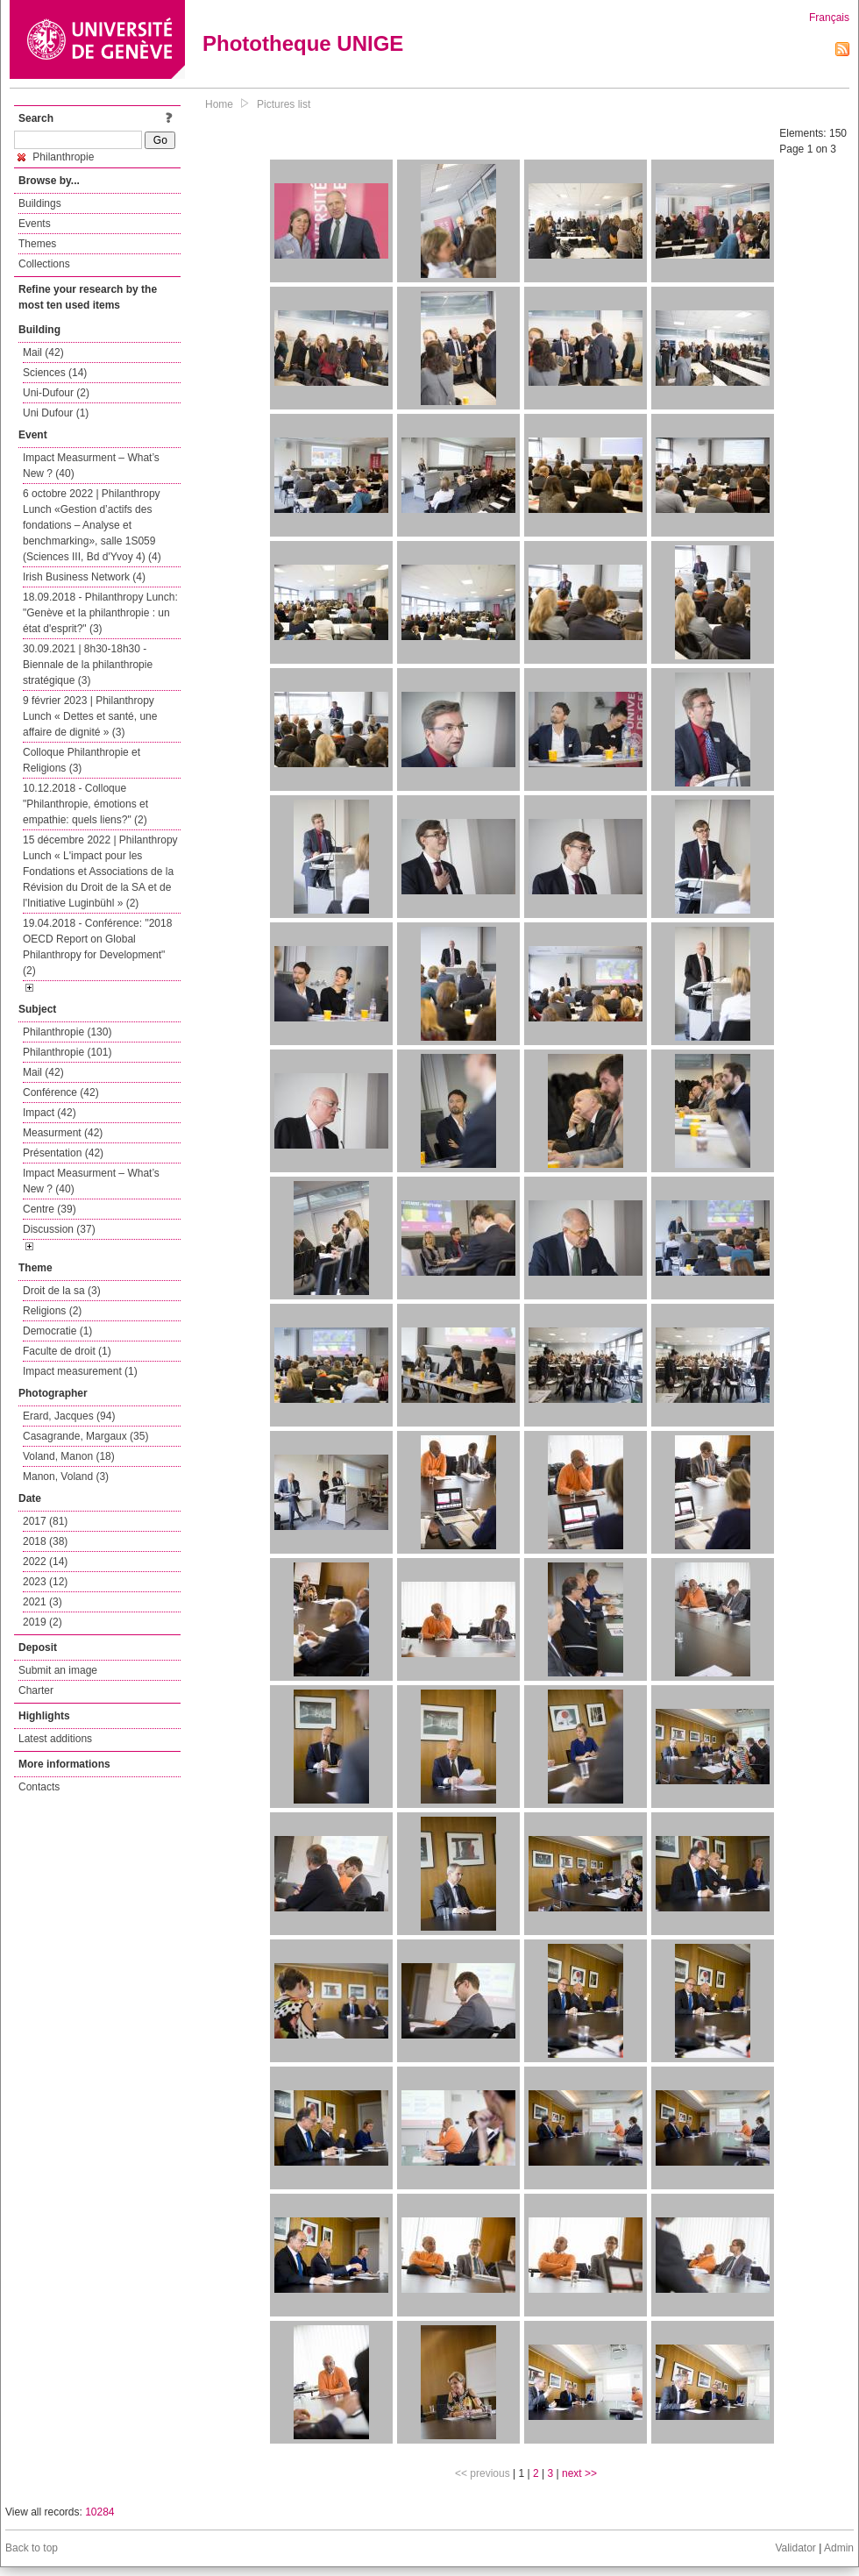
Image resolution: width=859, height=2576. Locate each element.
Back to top (31, 2548)
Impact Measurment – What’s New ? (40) (91, 466)
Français (829, 17)
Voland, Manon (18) (69, 1456)
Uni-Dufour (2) (56, 393)
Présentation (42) (63, 1153)
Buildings (39, 203)
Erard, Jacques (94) (69, 1416)
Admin (839, 2548)
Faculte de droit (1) (67, 1351)
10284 (99, 2512)
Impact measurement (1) (80, 1371)
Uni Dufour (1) (56, 413)
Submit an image (57, 1670)
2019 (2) (42, 1622)
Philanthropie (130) (67, 1032)
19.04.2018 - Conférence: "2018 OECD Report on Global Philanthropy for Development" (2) (97, 947)
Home (219, 104)
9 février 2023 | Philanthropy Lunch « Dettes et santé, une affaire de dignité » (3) (90, 716)
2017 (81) (45, 1521)
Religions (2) (52, 1311)
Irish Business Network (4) (84, 577)
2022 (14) (45, 1561)
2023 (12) (45, 1582)
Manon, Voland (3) (66, 1476)
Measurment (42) (63, 1133)
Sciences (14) (55, 372)
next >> (579, 2473)
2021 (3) (42, 1602)
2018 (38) (45, 1541)
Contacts (39, 1787)
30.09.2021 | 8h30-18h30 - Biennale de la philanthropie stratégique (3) (88, 665)
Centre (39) (49, 1209)
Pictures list (283, 104)
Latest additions (55, 1739)
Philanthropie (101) (67, 1052)
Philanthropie (56, 157)
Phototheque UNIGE (302, 43)
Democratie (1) (57, 1331)
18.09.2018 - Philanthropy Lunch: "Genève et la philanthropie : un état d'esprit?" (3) (100, 613)
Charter (35, 1690)
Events (34, 223)
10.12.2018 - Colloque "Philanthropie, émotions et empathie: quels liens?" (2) (85, 804)
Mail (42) (43, 352)
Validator (795, 2548)
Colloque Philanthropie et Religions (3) (81, 760)
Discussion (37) (59, 1229)
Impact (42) (49, 1113)
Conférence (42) (61, 1092)
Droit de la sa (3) (62, 1290)
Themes (37, 244)
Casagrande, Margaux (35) (85, 1436)
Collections (44, 264)
